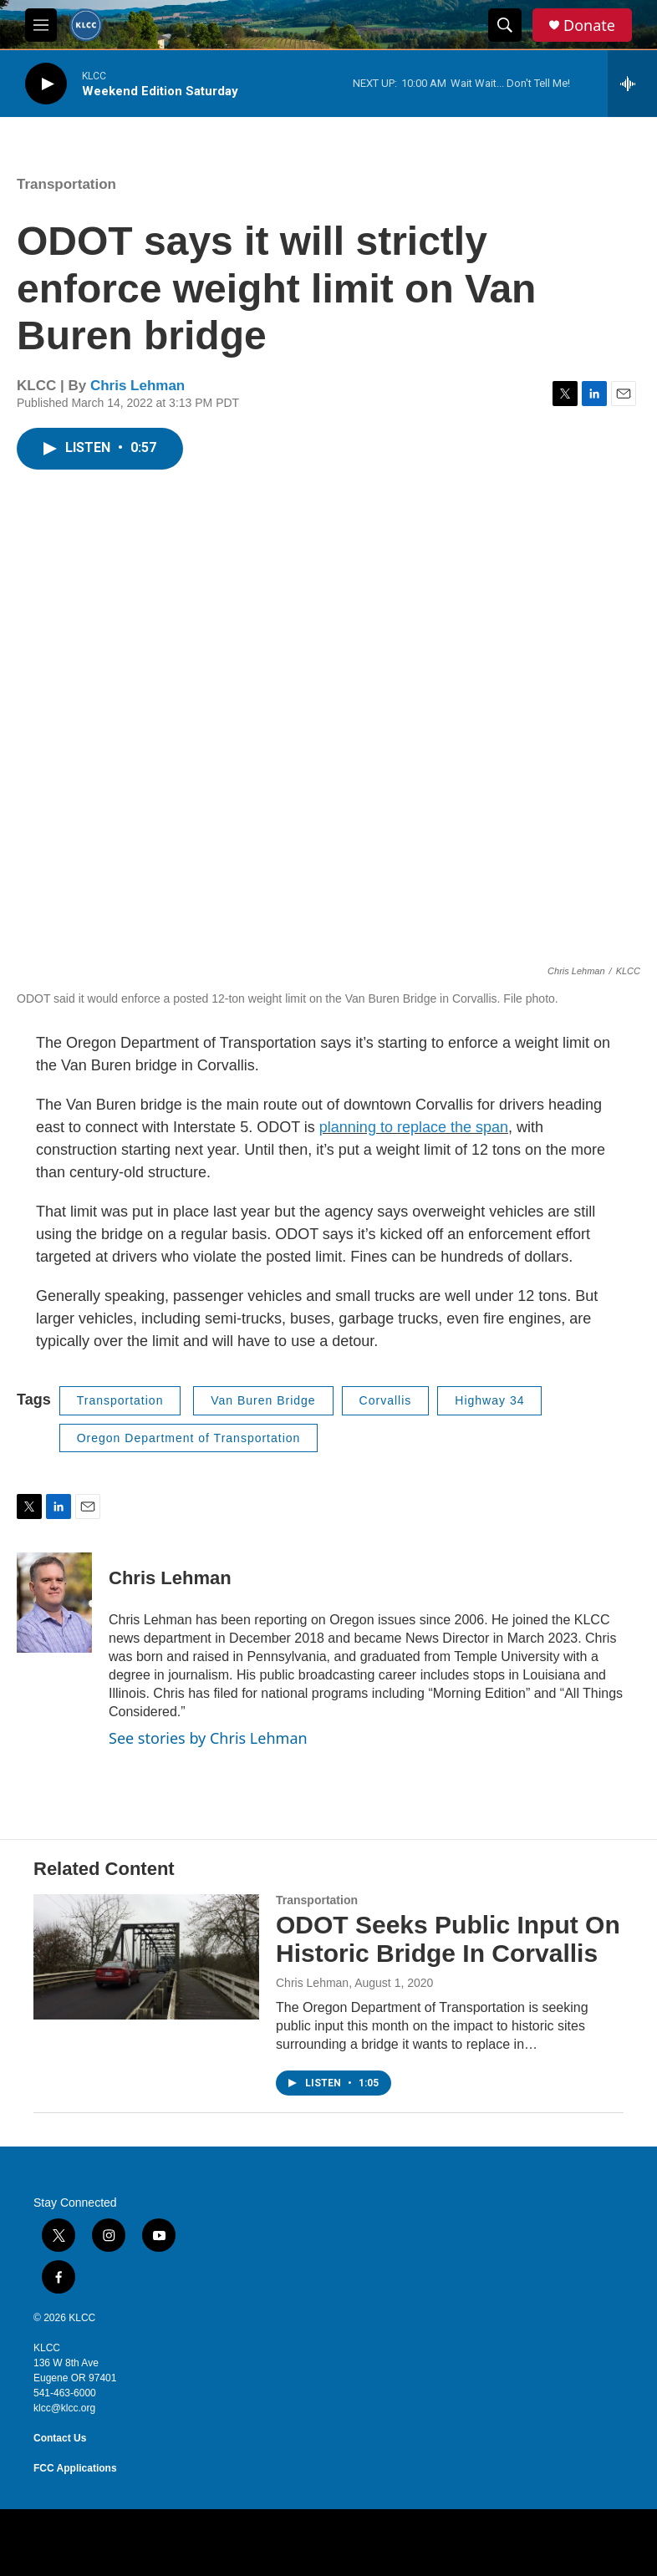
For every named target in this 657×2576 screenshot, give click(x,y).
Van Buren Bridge (263, 1400)
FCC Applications (75, 2468)
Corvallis (385, 1400)
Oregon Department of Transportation (189, 1438)
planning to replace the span (413, 1127)
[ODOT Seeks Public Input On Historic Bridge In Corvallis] (146, 1957)
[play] (46, 84)
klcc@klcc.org (64, 2408)
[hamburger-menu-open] (41, 25)
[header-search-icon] (505, 25)
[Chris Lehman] (54, 1602)
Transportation (66, 184)
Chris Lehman (137, 386)
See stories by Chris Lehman (208, 1738)
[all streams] (632, 83)
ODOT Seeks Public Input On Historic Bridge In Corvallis (448, 1939)
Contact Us (59, 2438)
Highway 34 (489, 1400)
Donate (589, 25)
